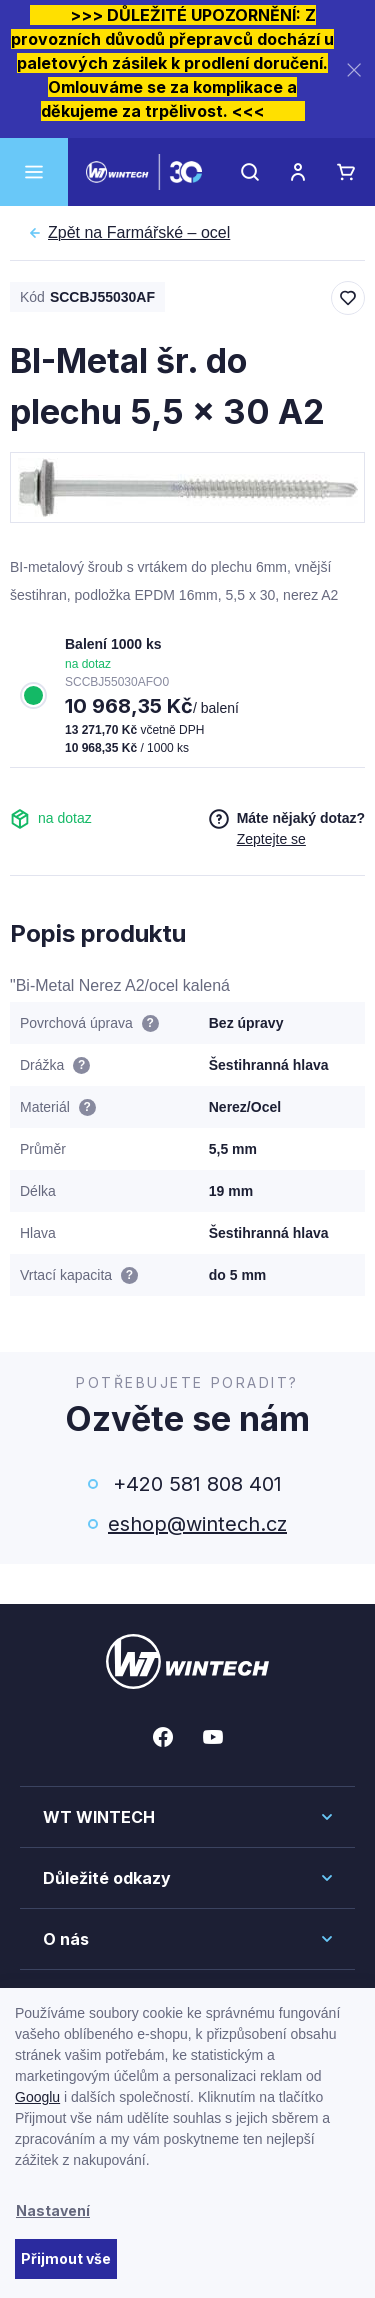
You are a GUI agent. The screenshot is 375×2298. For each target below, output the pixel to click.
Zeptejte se (271, 839)
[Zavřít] (354, 69)
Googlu (37, 2097)
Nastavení (53, 2210)
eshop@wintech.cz (197, 1524)
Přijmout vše (66, 2258)
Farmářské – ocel (139, 233)
